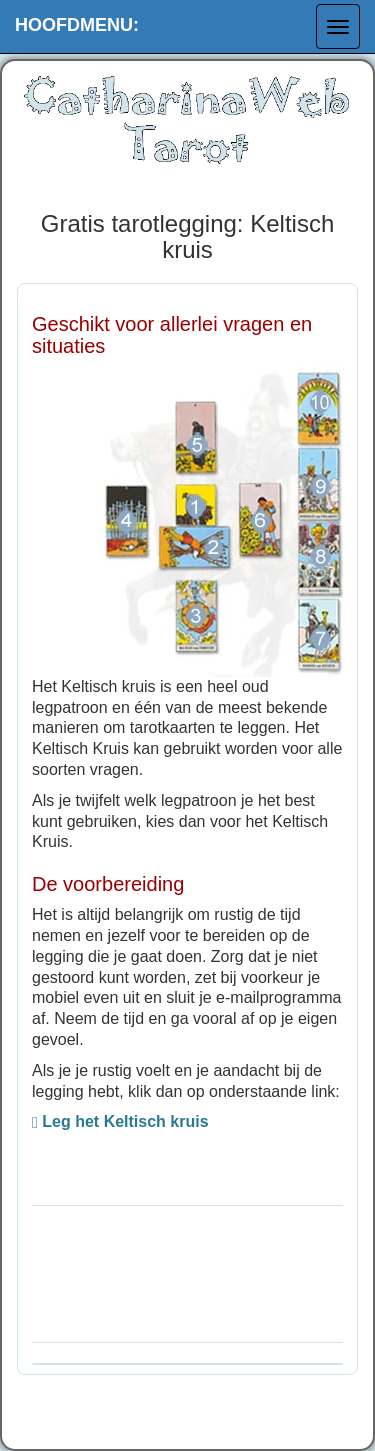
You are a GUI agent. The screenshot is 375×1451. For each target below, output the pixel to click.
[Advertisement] (187, 1271)
